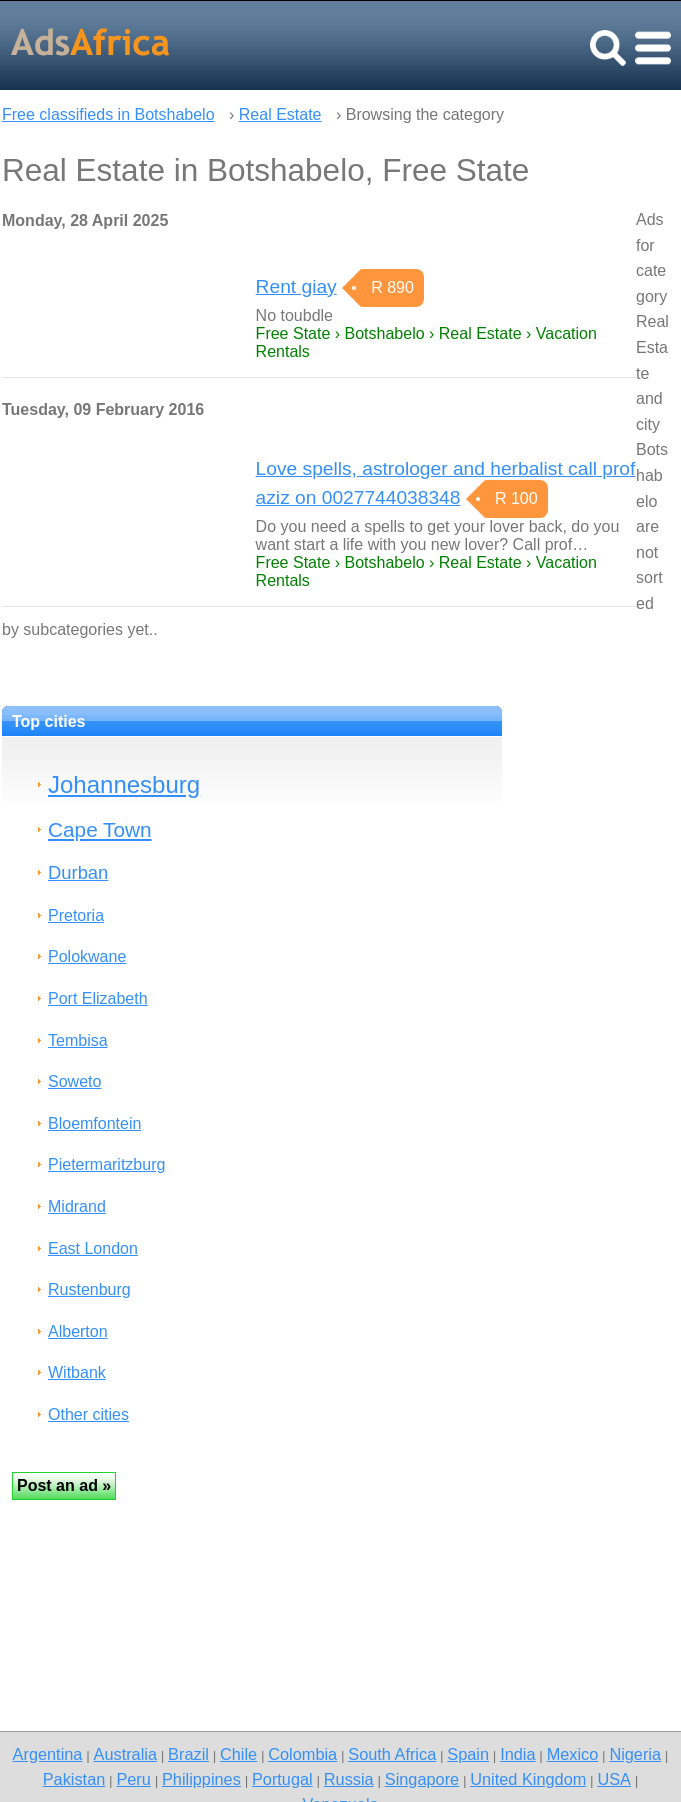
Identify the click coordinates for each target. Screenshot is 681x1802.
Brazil (188, 1754)
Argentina (48, 1754)
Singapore (422, 1779)
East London (93, 1248)
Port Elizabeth (98, 998)
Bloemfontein (94, 1123)
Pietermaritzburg (106, 1164)
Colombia (302, 1754)
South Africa (392, 1754)
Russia (349, 1779)
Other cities (88, 1414)
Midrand (77, 1206)
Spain (468, 1754)
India (517, 1754)
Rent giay (296, 286)
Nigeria (635, 1754)
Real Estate (280, 114)
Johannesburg (124, 784)
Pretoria (76, 915)
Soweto (74, 1081)
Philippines (201, 1779)
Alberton (78, 1331)
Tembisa (78, 1040)
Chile (238, 1754)
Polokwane (87, 956)
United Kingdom (528, 1779)
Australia (125, 1754)
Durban (78, 872)
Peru (133, 1779)
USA (614, 1779)
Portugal (282, 1779)
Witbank (77, 1372)
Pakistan (74, 1779)
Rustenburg (89, 1289)
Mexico (573, 1754)
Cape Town (100, 829)
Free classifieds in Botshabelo (108, 114)
